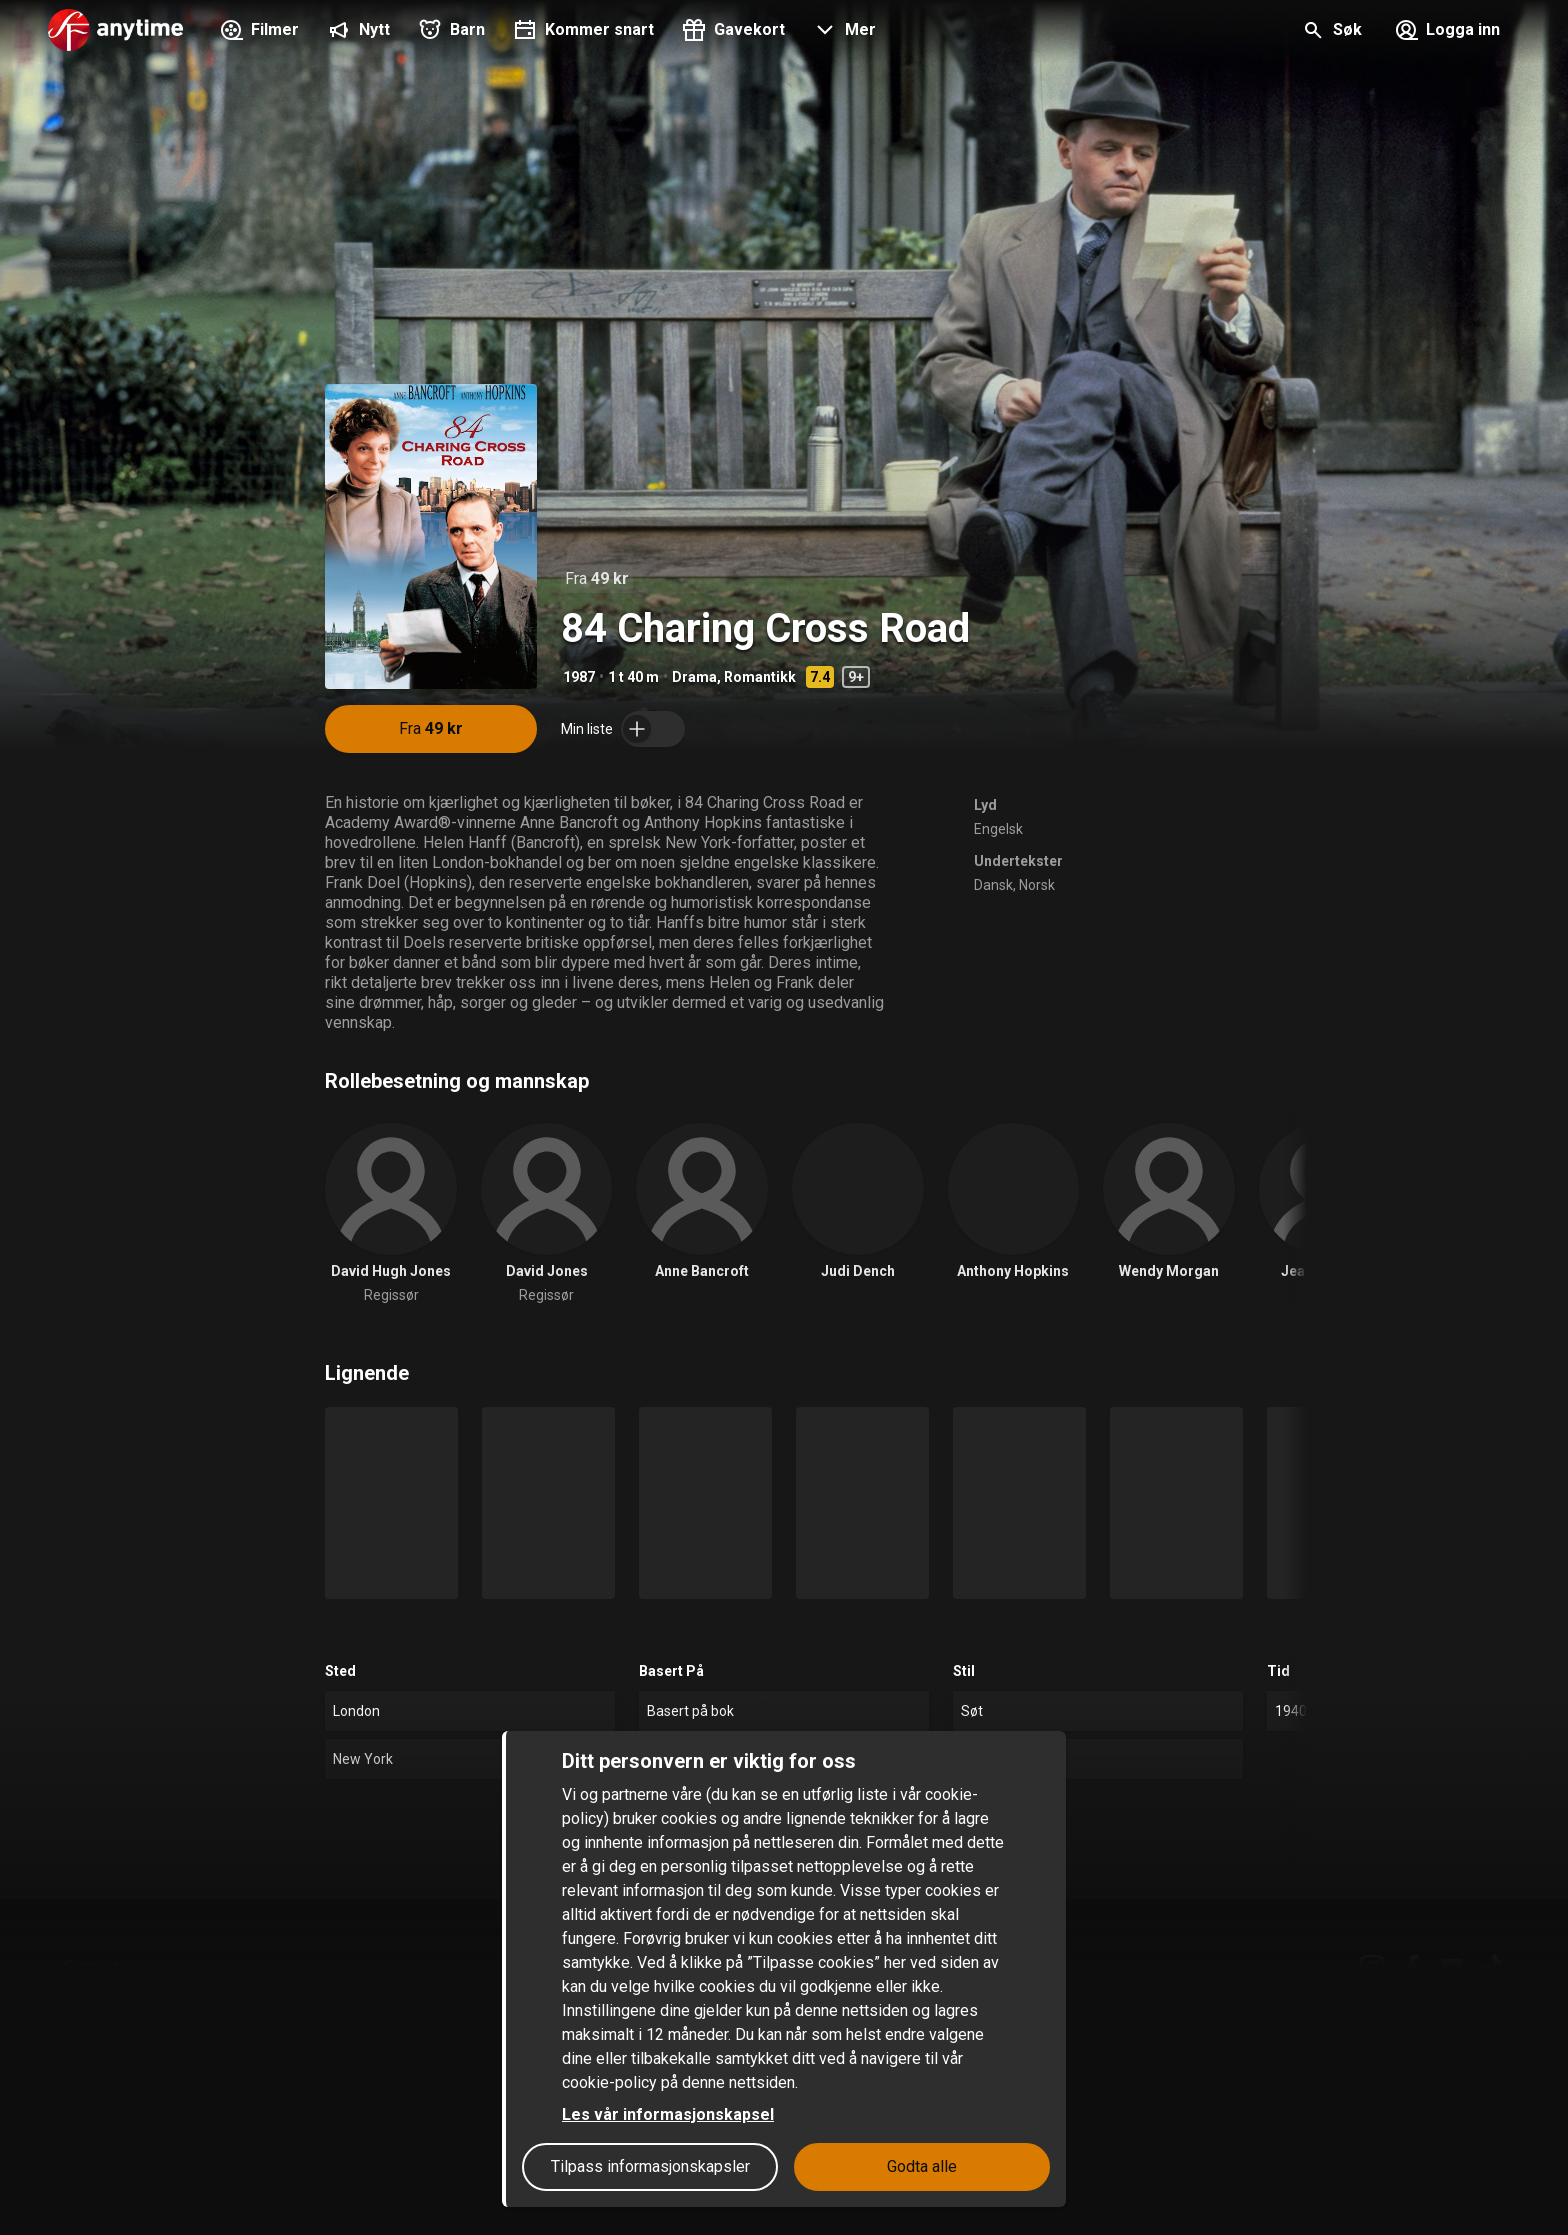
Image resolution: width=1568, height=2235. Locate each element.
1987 (579, 677)
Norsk (1037, 885)
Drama (694, 677)
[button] (842, 32)
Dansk (993, 885)
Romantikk (760, 677)
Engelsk (998, 829)
